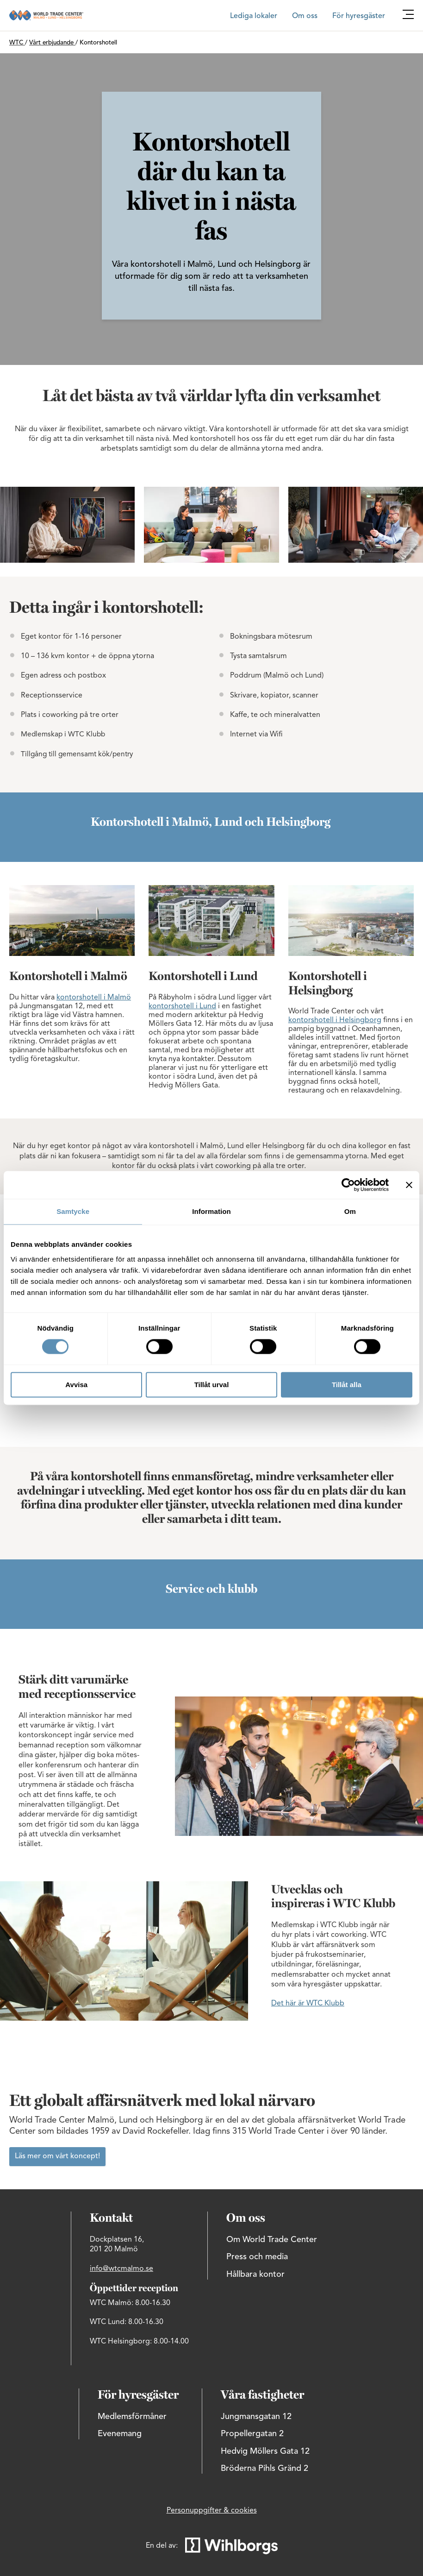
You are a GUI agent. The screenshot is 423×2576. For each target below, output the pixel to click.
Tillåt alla (346, 1385)
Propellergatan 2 (252, 2434)
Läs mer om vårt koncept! (57, 2156)
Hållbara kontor (255, 2274)
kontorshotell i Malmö (93, 997)
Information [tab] (211, 1211)
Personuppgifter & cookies (212, 2510)
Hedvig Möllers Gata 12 (265, 2451)
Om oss (304, 16)
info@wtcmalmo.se (121, 2269)
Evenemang (120, 2434)
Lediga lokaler (253, 16)
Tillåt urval (211, 1385)
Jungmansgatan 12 (256, 2417)
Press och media (257, 2257)
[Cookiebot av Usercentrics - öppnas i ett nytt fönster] (348, 1185)
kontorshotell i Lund (182, 1006)
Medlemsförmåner (132, 2417)
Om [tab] (350, 1211)
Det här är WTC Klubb (307, 2003)
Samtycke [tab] (72, 1211)
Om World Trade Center (271, 2240)
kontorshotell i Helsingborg (334, 1020)
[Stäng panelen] (409, 1184)
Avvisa (76, 1385)
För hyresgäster (358, 16)
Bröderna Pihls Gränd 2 (264, 2468)
